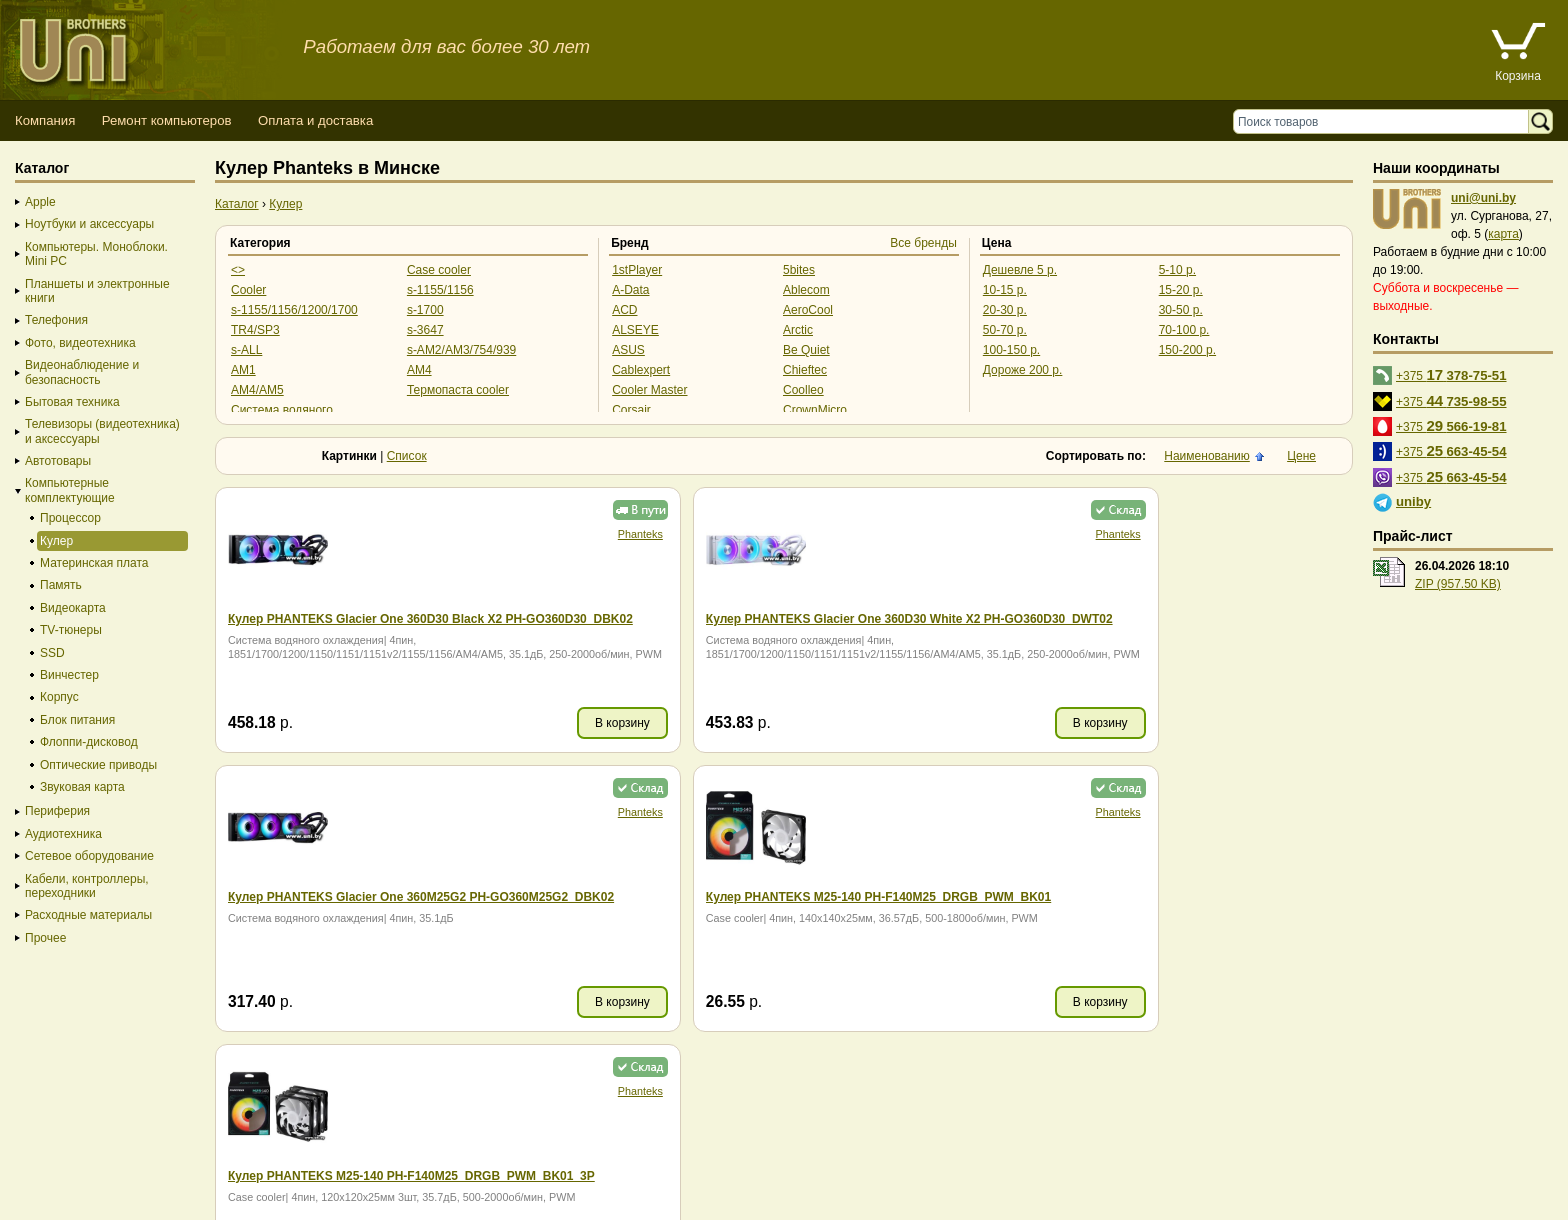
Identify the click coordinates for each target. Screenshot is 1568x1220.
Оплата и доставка (315, 120)
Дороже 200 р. (1023, 370)
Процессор (70, 518)
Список (407, 456)
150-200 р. (1187, 350)
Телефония (56, 320)
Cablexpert (641, 370)
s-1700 (425, 310)
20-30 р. (1005, 310)
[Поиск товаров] (1385, 121)
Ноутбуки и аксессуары (89, 224)
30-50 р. (1181, 310)
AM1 (243, 370)
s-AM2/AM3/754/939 (461, 350)
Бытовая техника (72, 402)
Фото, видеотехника (80, 343)
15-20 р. (1181, 290)
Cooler (248, 290)
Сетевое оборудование (89, 856)
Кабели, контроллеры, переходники (87, 886)
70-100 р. (1184, 330)
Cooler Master (649, 390)
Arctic (798, 330)
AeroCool (808, 310)
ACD (624, 310)
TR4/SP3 (255, 330)
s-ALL (246, 350)
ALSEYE (635, 330)
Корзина (1518, 76)
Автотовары (58, 461)
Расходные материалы (88, 915)
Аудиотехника (63, 834)
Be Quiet (806, 350)
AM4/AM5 (257, 390)
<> (238, 270)
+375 (1451, 374)
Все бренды (923, 243)
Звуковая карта (82, 787)
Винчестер (69, 675)
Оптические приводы (98, 765)
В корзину (432, 723)
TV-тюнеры (71, 630)
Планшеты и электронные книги (97, 291)
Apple (40, 202)
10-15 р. (1005, 290)
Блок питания (77, 720)
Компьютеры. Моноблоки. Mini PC (96, 254)
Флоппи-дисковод (89, 742)
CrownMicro (815, 410)
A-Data (630, 290)
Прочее (45, 938)
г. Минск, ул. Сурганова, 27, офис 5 (742, 1182)
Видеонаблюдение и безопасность (82, 372)
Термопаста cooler (458, 390)
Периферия (57, 811)
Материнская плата (94, 563)
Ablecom (806, 290)
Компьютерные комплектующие (70, 490)
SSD (52, 653)
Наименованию (1207, 456)
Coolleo (803, 390)
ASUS (628, 350)
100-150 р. (1011, 350)
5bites (799, 270)
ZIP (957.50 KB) (1458, 584)
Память (61, 585)
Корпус (59, 697)
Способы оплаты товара (159, 1164)
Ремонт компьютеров (167, 120)
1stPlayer (637, 270)
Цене (1301, 456)
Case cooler (439, 270)
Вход (113, 1200)
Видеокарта (73, 608)
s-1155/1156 (440, 290)
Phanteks (449, 534)
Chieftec (805, 370)
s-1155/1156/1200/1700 (294, 310)
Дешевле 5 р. (1020, 270)
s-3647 (425, 330)
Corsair (631, 410)
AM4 (419, 370)
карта (1503, 234)
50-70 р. (1005, 330)
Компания (45, 120)
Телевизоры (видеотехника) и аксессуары (102, 431)
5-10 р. (1177, 270)
